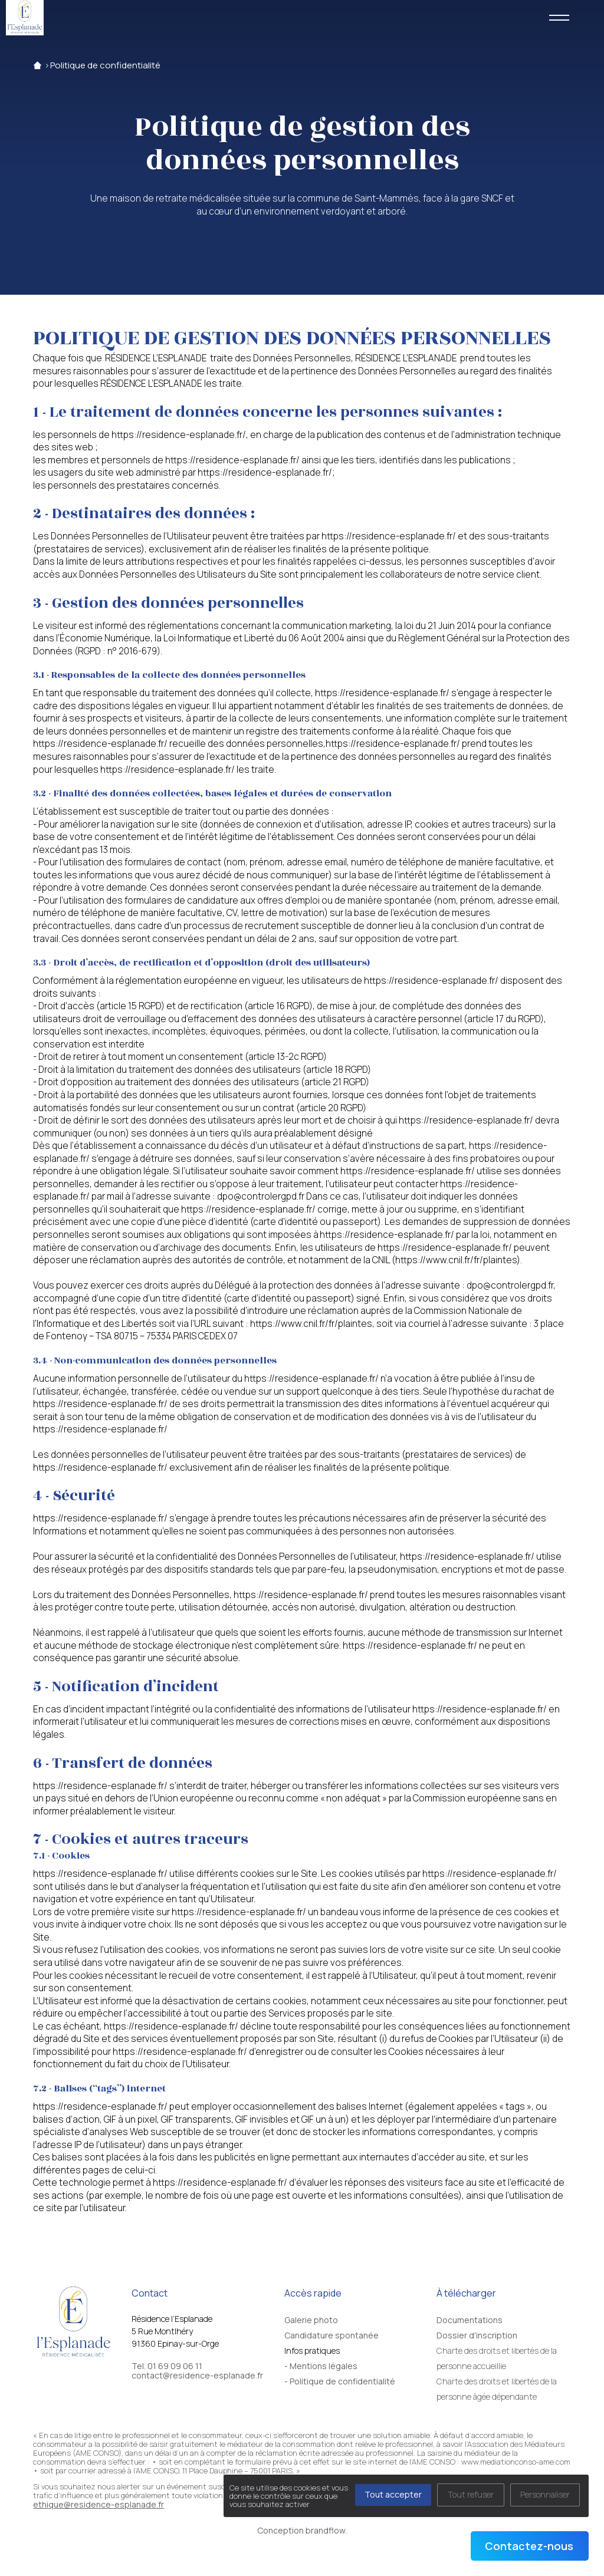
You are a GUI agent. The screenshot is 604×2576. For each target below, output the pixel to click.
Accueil (37, 65)
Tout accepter (393, 2494)
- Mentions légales (320, 2365)
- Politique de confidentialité (339, 2381)
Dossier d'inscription (476, 2335)
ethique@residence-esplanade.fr (98, 2504)
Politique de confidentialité (105, 65)
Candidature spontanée (331, 2335)
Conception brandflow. (302, 2530)
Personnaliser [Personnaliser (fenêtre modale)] (545, 2494)
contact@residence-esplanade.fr (197, 2376)
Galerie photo (311, 2319)
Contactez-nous (529, 2546)
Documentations (469, 2319)
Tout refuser (471, 2494)
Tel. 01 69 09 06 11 (167, 2367)
